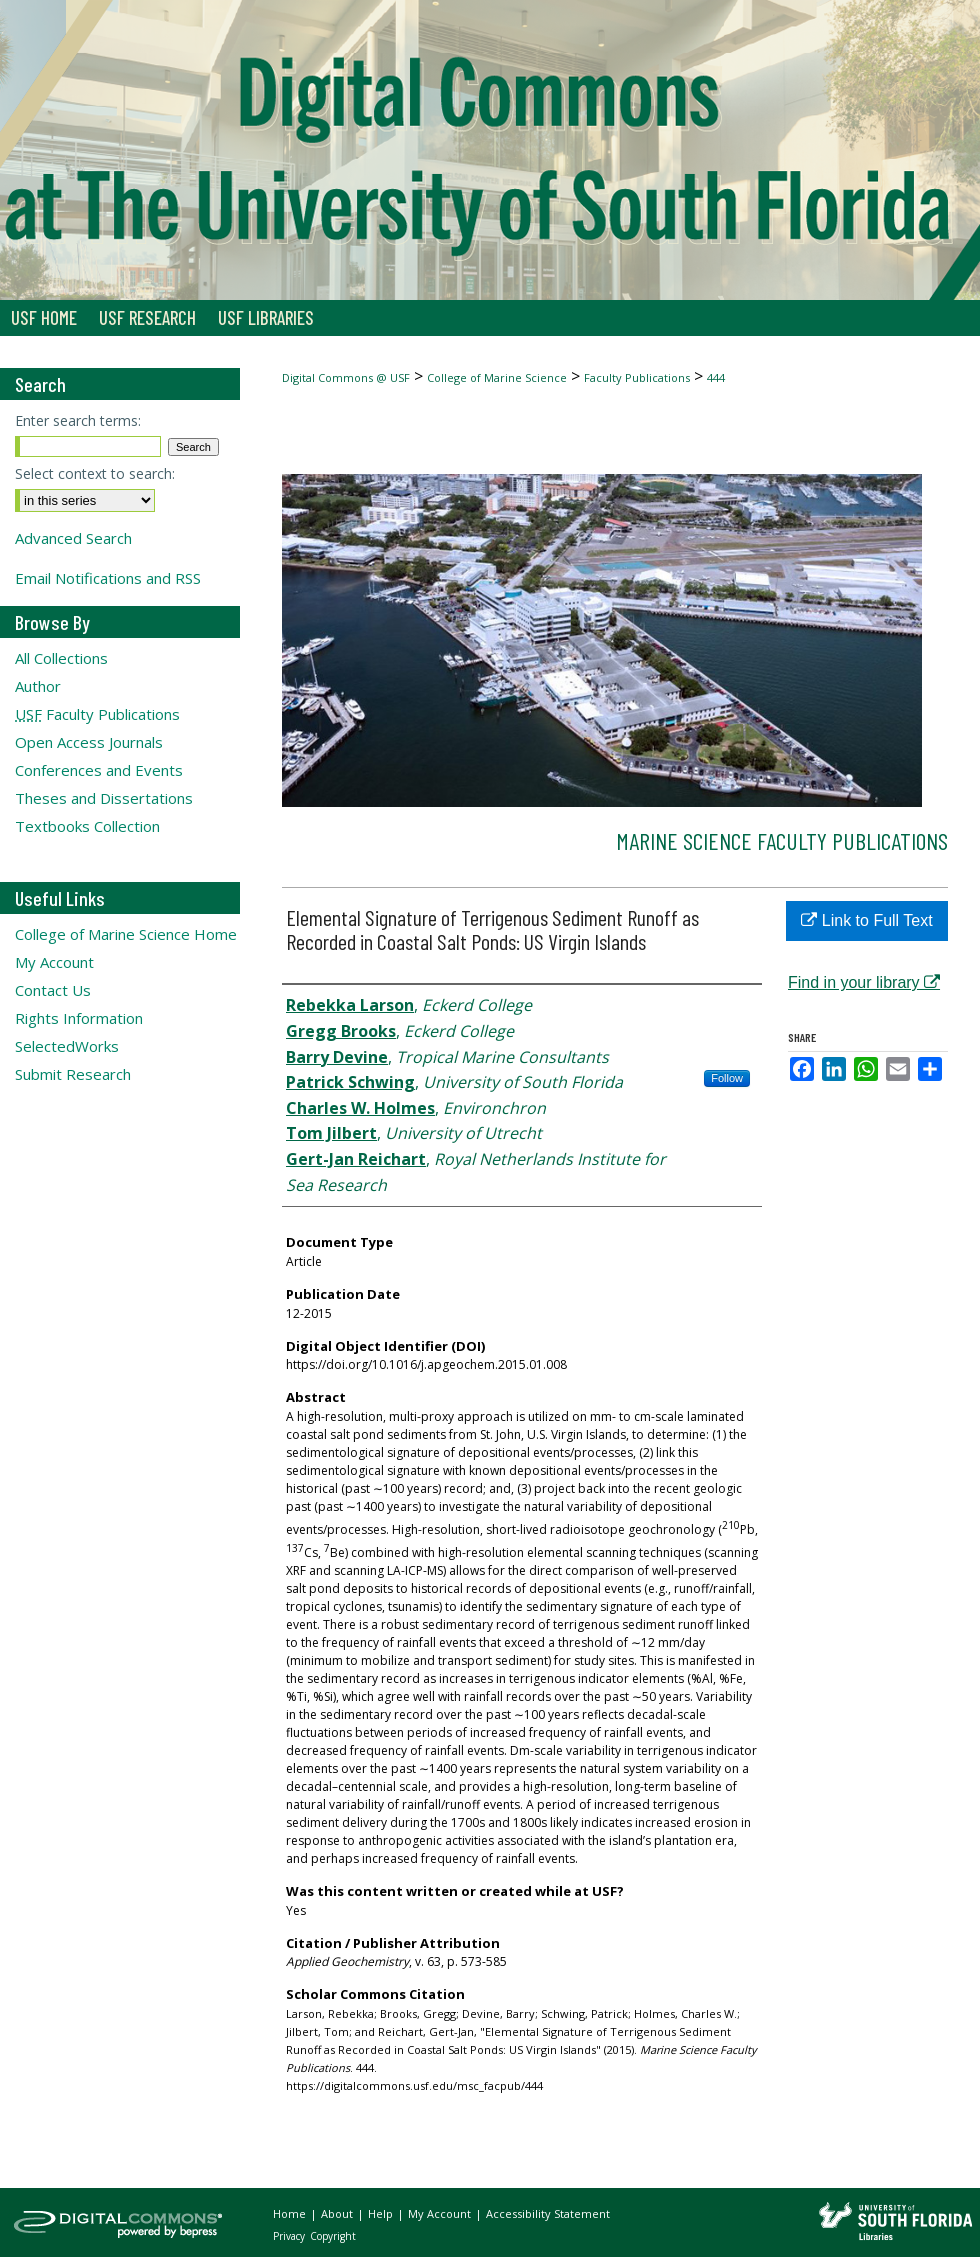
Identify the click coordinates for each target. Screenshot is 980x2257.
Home (291, 2213)
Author (38, 686)
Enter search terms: (78, 420)
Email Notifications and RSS (108, 578)
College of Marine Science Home (126, 934)
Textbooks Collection (87, 826)
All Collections (61, 658)
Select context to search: (95, 473)
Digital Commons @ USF (346, 377)
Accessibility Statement (548, 2213)
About (338, 2213)
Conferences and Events (99, 770)
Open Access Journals (89, 742)
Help (382, 2213)
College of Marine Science (497, 377)
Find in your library (864, 982)
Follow (727, 1078)
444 (716, 377)
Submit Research (73, 1074)
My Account (54, 962)
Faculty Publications (637, 377)
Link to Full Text (866, 920)
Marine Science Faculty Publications (782, 840)
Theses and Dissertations (104, 798)
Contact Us (53, 990)
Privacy (290, 2236)
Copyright (333, 2236)
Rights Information (79, 1018)
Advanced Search (73, 538)
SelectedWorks (67, 1046)
